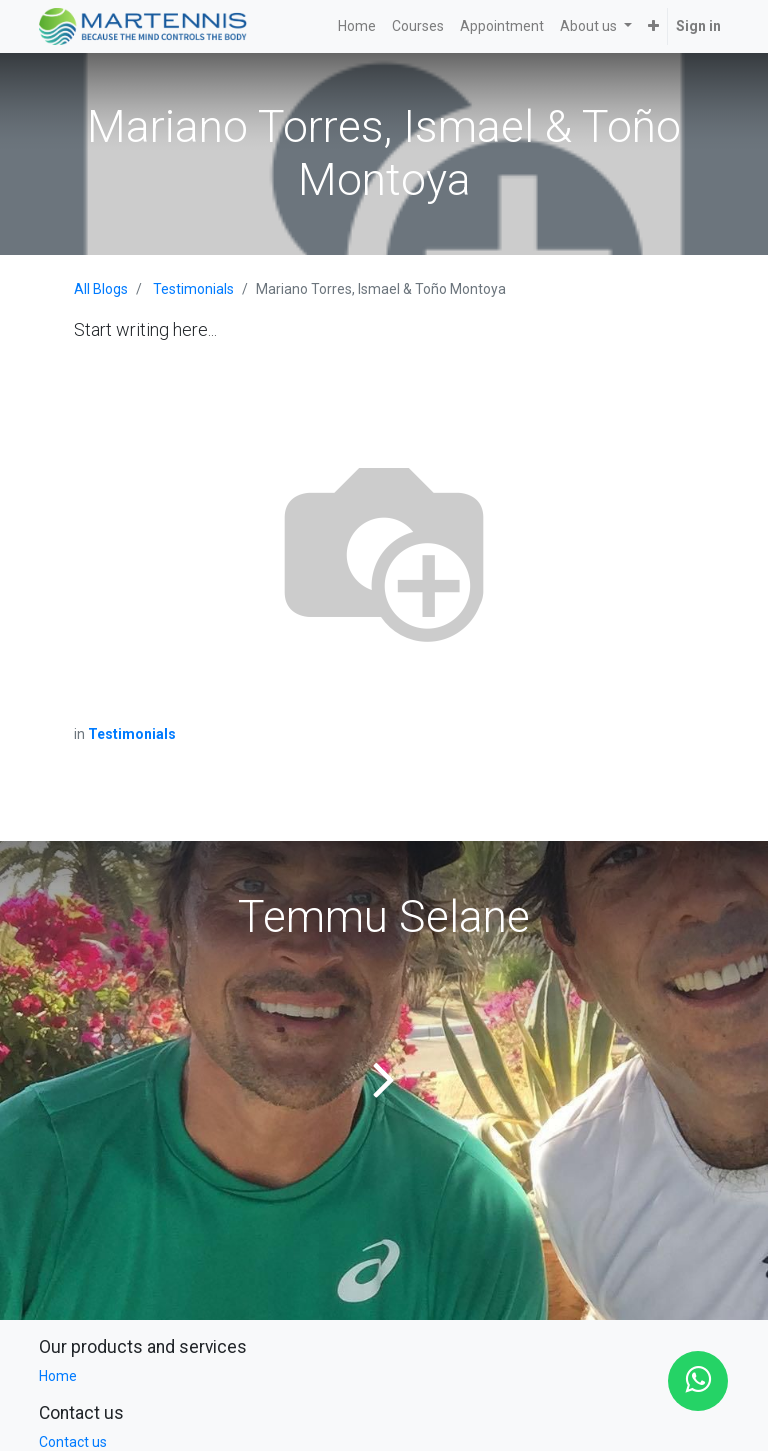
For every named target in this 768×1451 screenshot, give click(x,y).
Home (58, 1376)
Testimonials (193, 289)
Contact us (73, 1442)
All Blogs (101, 289)
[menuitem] (357, 26)
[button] (653, 26)
